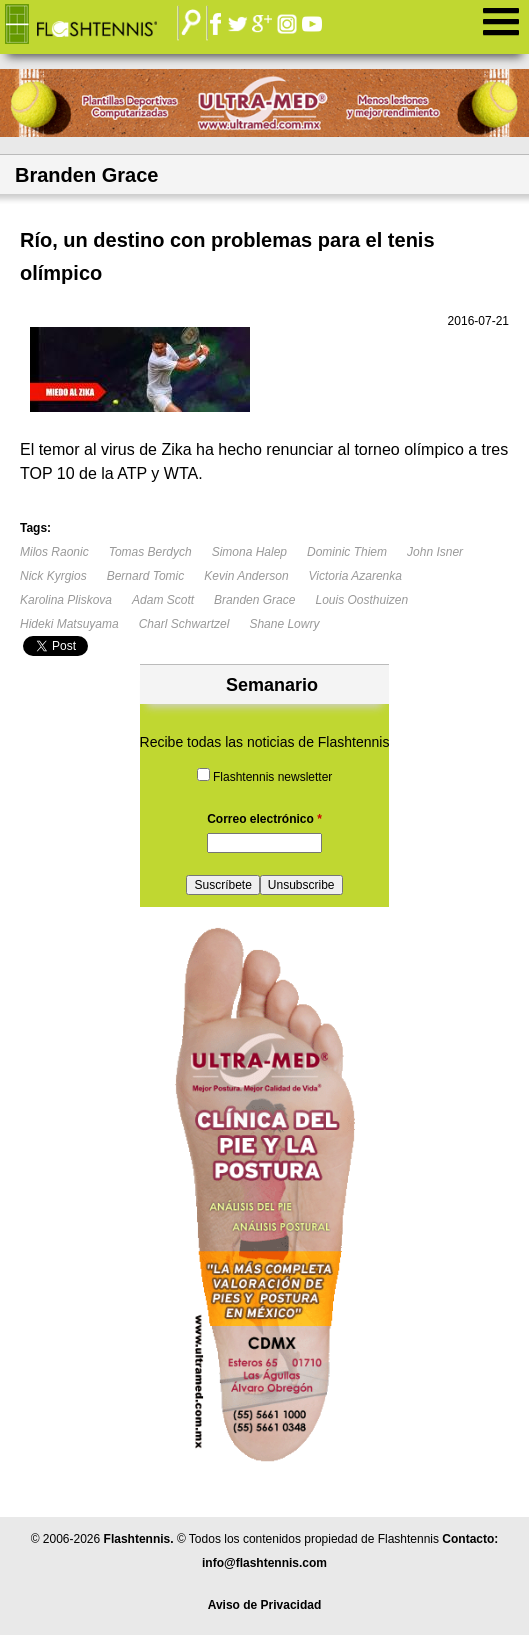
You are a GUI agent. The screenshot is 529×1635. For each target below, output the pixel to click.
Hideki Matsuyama (69, 624)
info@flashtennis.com (264, 1563)
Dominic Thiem (347, 552)
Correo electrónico (264, 819)
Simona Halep (249, 552)
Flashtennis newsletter (272, 777)
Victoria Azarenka (355, 576)
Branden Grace (254, 600)
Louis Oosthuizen (361, 600)
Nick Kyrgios (53, 576)
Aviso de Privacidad (265, 1605)
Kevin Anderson (246, 576)
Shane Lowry (284, 624)
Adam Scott (163, 600)
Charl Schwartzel (184, 624)
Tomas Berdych (150, 552)
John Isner (435, 552)
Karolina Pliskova (66, 600)
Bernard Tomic (146, 576)
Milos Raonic (54, 552)
